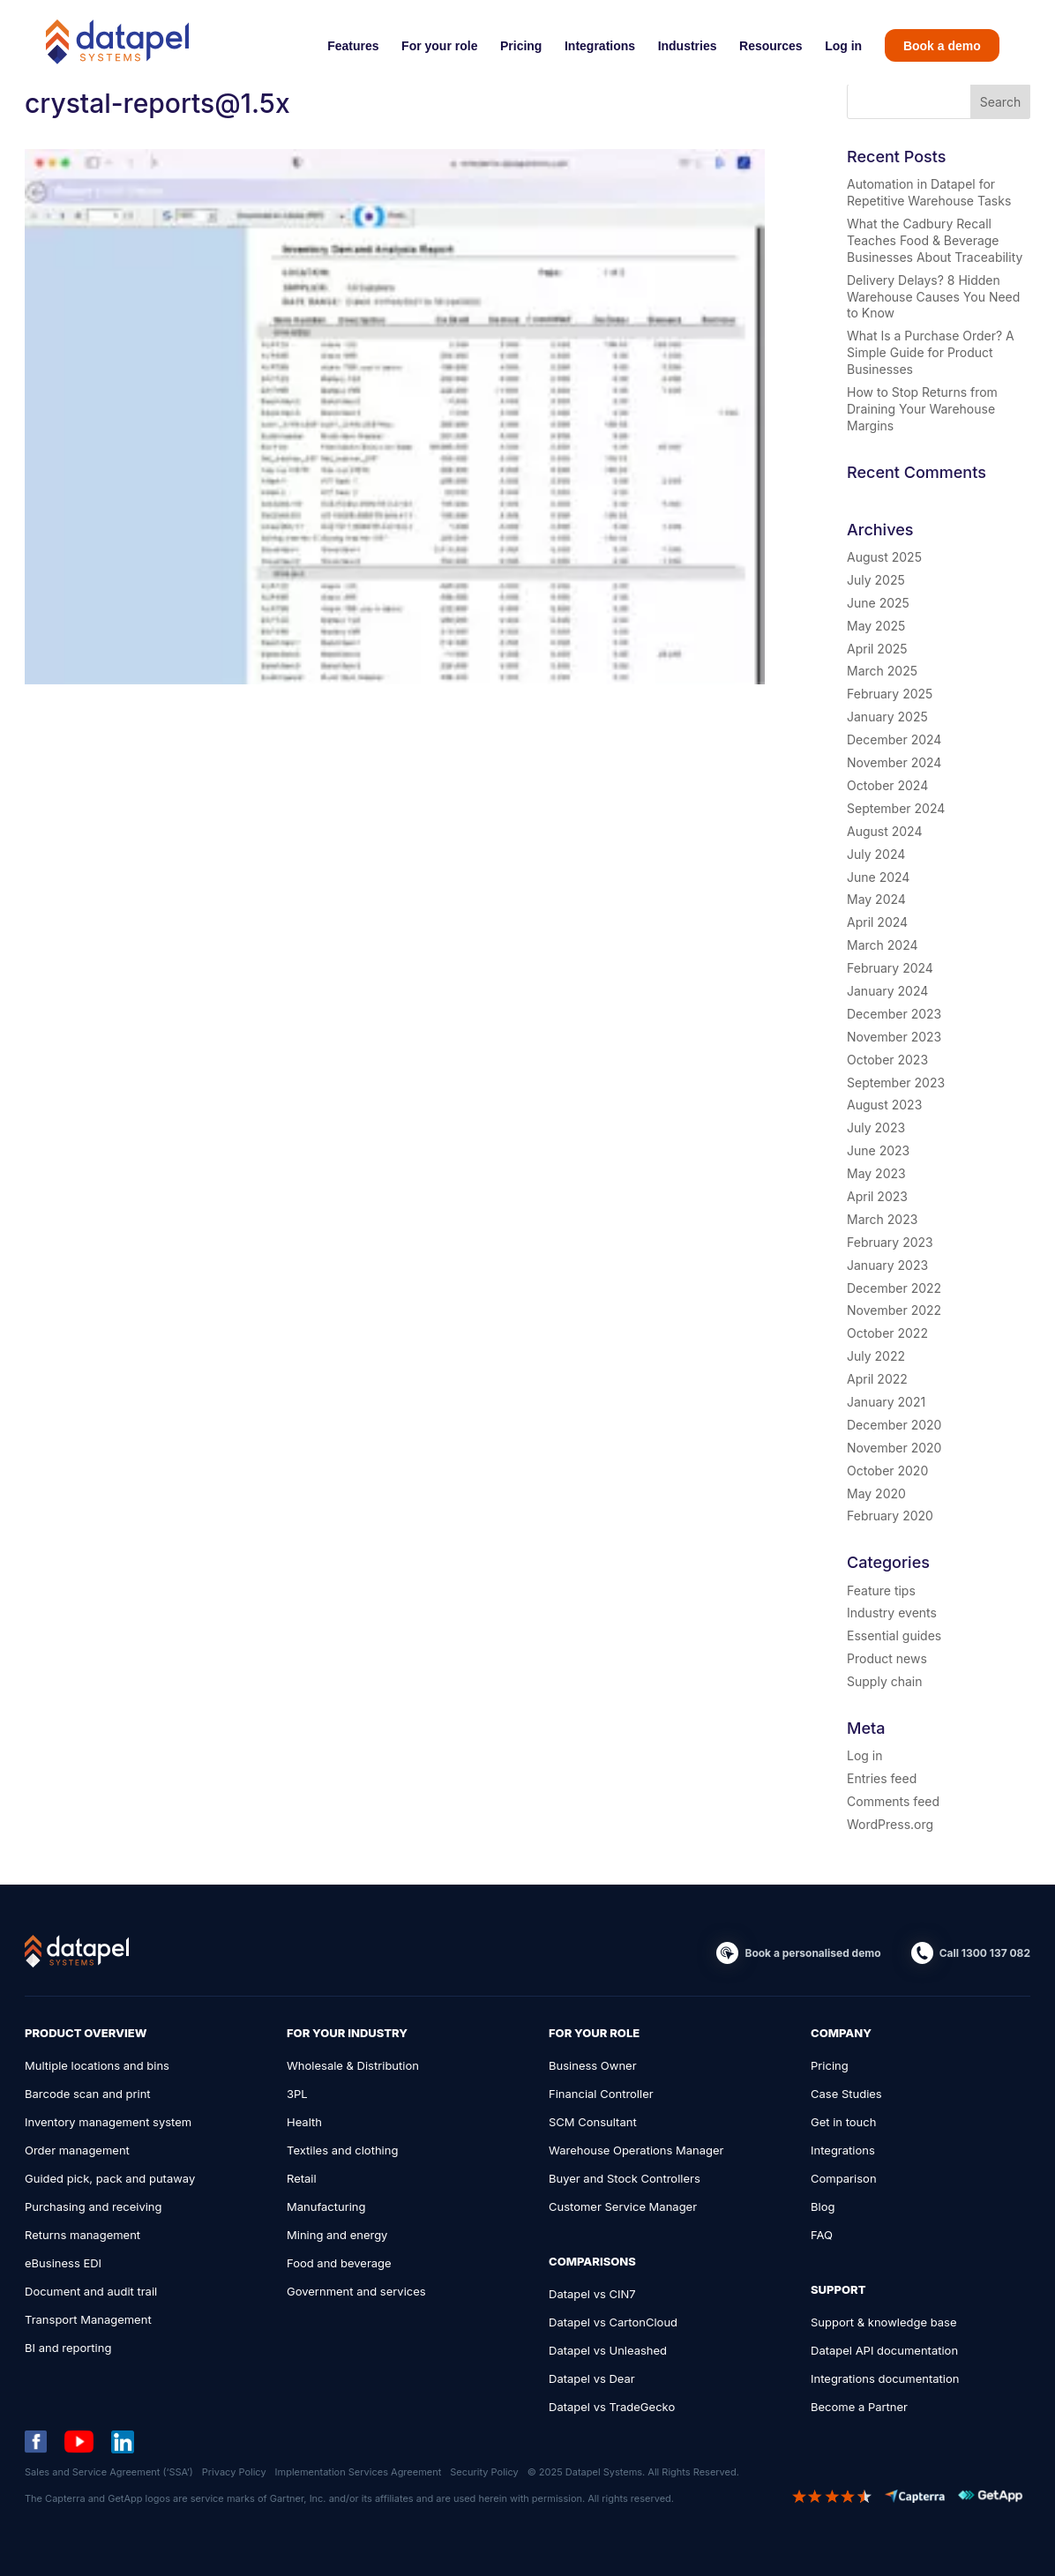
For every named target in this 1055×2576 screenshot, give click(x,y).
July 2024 (876, 854)
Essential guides (894, 1635)
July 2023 (876, 1127)
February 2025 (889, 693)
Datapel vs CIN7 (592, 2294)
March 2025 (882, 670)
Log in (843, 46)
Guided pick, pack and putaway (110, 2178)
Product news (887, 1658)
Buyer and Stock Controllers (624, 2178)
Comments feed (893, 1801)
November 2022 (894, 1310)
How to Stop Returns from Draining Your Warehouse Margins (922, 409)
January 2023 (887, 1265)
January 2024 (887, 990)
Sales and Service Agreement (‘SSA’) (109, 2472)
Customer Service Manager (623, 2206)
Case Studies (846, 2094)
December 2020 (894, 1424)
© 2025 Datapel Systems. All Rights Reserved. (633, 2472)
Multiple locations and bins (97, 2065)
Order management (77, 2150)
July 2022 (876, 1355)
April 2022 (877, 1378)
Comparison (844, 2178)
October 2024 (887, 785)
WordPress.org (890, 1824)
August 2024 (884, 831)
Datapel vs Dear (592, 2378)
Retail (302, 2178)
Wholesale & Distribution (353, 2065)
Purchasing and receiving (93, 2206)
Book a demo (942, 46)
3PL (297, 2094)
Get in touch (843, 2122)
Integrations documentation (885, 2378)
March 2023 (882, 1219)
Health (304, 2122)
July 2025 (876, 579)
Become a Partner (859, 2407)
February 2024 (890, 967)
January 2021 (886, 1401)
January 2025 (887, 716)
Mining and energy (337, 2235)
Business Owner (593, 2065)
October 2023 (887, 1059)
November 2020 (894, 1447)
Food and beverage (339, 2263)
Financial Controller (601, 2094)
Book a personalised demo (812, 1953)
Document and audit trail (91, 2291)
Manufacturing (326, 2206)
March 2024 (882, 944)
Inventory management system (108, 2122)
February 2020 (890, 1515)
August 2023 (884, 1104)
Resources (771, 46)
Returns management (82, 2235)
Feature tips (881, 1590)
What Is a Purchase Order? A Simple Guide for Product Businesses (930, 352)
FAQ (822, 2235)
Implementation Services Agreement (358, 2472)
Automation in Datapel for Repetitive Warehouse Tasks (929, 192)
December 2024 (894, 739)
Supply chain (884, 1681)
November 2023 (894, 1036)
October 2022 (887, 1332)
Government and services (356, 2291)
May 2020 (876, 1493)
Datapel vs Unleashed (608, 2350)
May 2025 (876, 625)
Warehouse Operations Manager (636, 2150)
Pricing (521, 46)
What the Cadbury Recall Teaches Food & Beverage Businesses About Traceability (934, 240)
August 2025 (884, 556)
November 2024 (894, 762)
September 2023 (896, 1082)
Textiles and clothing (342, 2150)
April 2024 (877, 922)
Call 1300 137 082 (984, 1953)
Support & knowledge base (884, 2322)
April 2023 (877, 1196)
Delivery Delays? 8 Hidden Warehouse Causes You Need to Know (933, 297)
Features (352, 46)
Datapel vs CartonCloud (613, 2322)
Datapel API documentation (884, 2350)
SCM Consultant (593, 2122)
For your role (439, 46)
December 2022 (894, 1288)
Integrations (600, 46)
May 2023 (876, 1173)
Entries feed (882, 1778)
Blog (822, 2206)
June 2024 (878, 877)
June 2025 (878, 602)
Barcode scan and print (88, 2094)
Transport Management (88, 2319)
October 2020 (887, 1470)
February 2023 (890, 1242)
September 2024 (896, 808)
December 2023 (894, 1013)
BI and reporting (68, 2348)
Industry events (892, 1612)
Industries (687, 46)
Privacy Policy (234, 2472)
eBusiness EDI (63, 2263)
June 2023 (878, 1150)
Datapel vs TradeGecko (612, 2407)
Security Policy (484, 2472)
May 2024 (876, 899)
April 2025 (877, 648)
